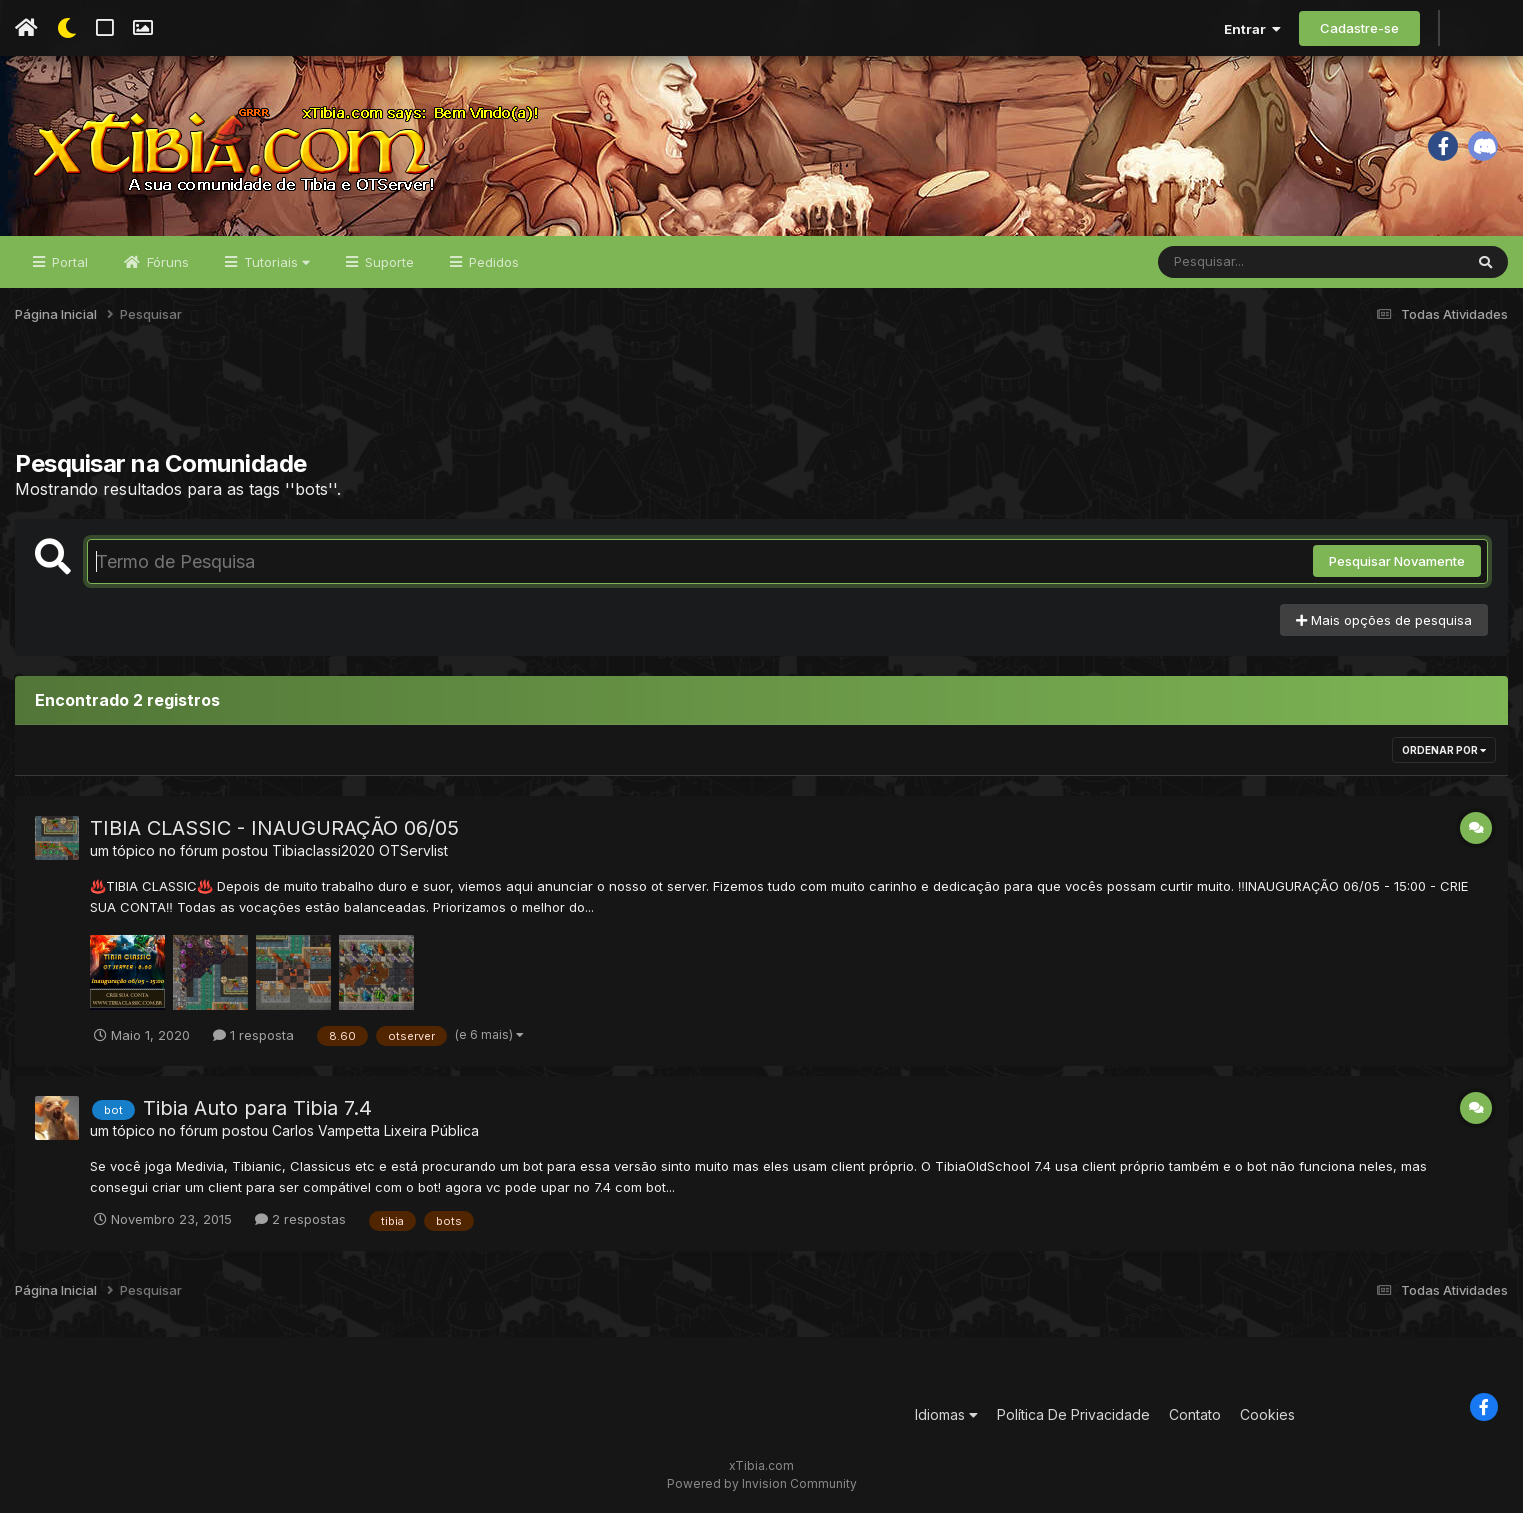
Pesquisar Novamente (1397, 561)
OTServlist (413, 850)
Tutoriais (275, 262)
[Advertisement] (762, 399)
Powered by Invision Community (762, 1483)
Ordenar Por (1444, 750)
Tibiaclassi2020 (323, 850)
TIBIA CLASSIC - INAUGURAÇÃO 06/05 (274, 828)
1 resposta (253, 1035)
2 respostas (300, 1219)
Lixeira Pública (431, 1130)
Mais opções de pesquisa (1384, 620)
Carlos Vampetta (326, 1130)
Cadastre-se (1359, 28)
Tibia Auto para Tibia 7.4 (257, 1108)
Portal (68, 262)
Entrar (1252, 29)
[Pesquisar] (1235, 262)
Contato (1195, 1414)
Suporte (387, 262)
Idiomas (946, 1414)
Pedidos (492, 262)
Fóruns (166, 262)
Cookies (1267, 1414)
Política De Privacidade (1073, 1414)
